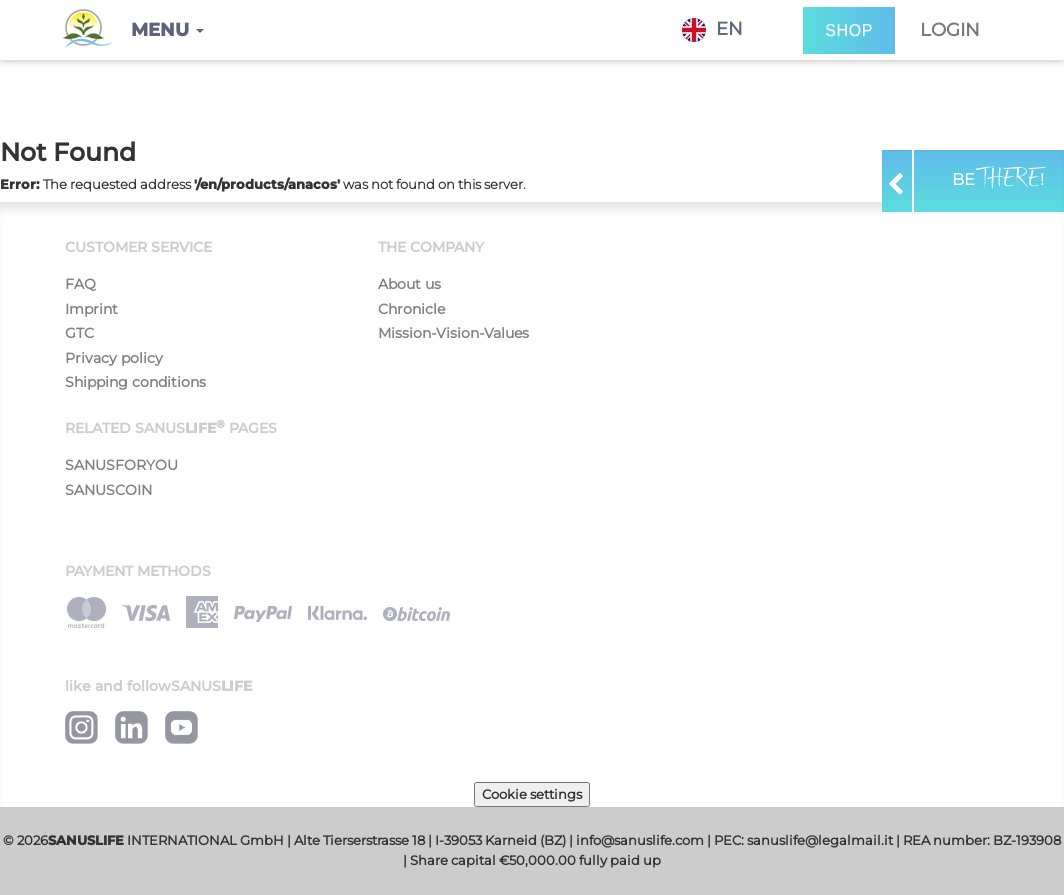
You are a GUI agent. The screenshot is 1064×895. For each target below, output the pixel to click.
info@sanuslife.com (640, 840)
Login (950, 30)
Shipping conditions (135, 382)
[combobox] (727, 30)
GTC (79, 333)
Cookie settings (532, 794)
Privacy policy (114, 358)
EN (712, 30)
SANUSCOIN (108, 490)
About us (409, 284)
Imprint (91, 309)
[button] (167, 30)
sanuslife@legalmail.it (820, 840)
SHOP (849, 30)
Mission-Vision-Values (453, 333)
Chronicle (411, 309)
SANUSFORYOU (121, 465)
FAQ (80, 284)
